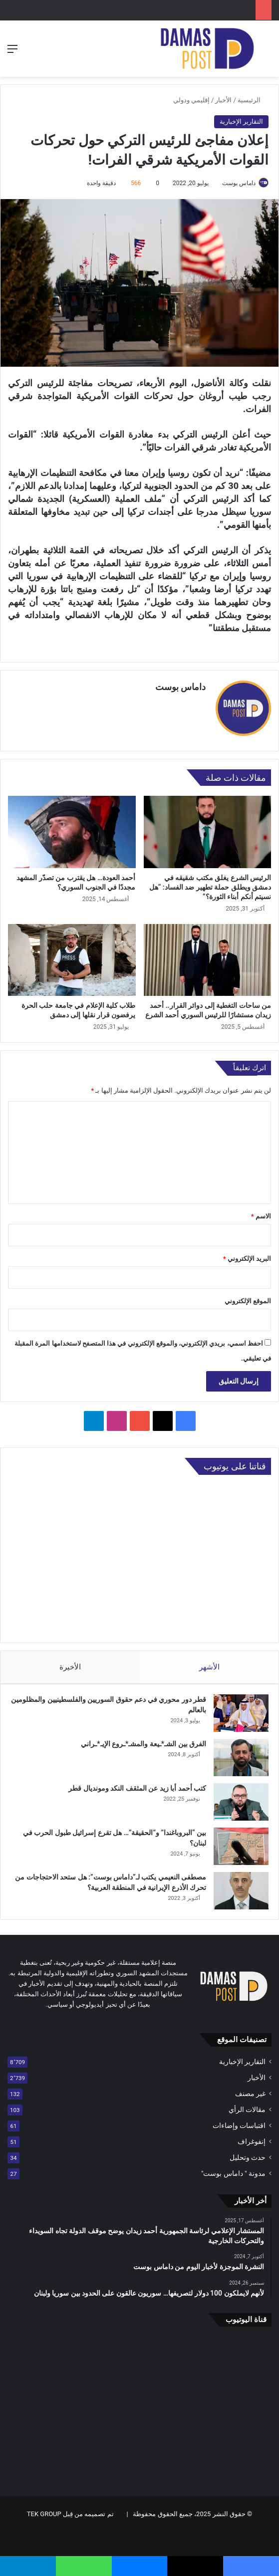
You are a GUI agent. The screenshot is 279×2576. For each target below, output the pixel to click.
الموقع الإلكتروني (248, 1296)
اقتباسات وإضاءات (239, 2120)
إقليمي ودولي (191, 100)
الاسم (261, 1211)
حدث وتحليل (248, 2152)
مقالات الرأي (247, 2104)
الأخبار (223, 100)
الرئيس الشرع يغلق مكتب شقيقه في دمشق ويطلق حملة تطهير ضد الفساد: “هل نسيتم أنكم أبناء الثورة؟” (210, 882)
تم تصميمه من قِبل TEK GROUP (70, 2509)
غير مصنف (250, 2089)
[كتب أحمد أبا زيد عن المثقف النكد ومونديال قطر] (241, 1797)
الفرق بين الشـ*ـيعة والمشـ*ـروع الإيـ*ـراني (143, 1739)
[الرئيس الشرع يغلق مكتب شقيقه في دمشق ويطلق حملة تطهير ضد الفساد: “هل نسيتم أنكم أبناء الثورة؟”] (208, 827)
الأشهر (209, 1661)
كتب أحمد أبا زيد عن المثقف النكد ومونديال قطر (137, 1783)
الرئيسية (253, 100)
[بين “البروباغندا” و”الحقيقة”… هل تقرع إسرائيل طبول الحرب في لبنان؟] (241, 1841)
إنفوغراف (252, 2136)
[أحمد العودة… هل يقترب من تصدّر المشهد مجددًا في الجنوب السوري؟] (72, 827)
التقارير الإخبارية (241, 121)
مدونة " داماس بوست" (233, 2168)
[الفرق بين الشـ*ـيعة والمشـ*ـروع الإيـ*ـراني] (241, 1752)
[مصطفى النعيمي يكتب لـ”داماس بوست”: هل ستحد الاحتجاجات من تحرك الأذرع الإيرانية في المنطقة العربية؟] (241, 1885)
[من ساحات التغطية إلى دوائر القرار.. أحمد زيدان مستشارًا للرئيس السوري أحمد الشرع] (208, 955)
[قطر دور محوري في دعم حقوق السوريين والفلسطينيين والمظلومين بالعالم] (241, 1708)
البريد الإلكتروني (247, 1253)
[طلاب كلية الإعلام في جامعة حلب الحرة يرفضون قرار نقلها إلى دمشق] (72, 955)
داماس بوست (239, 183)
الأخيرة (70, 1661)
